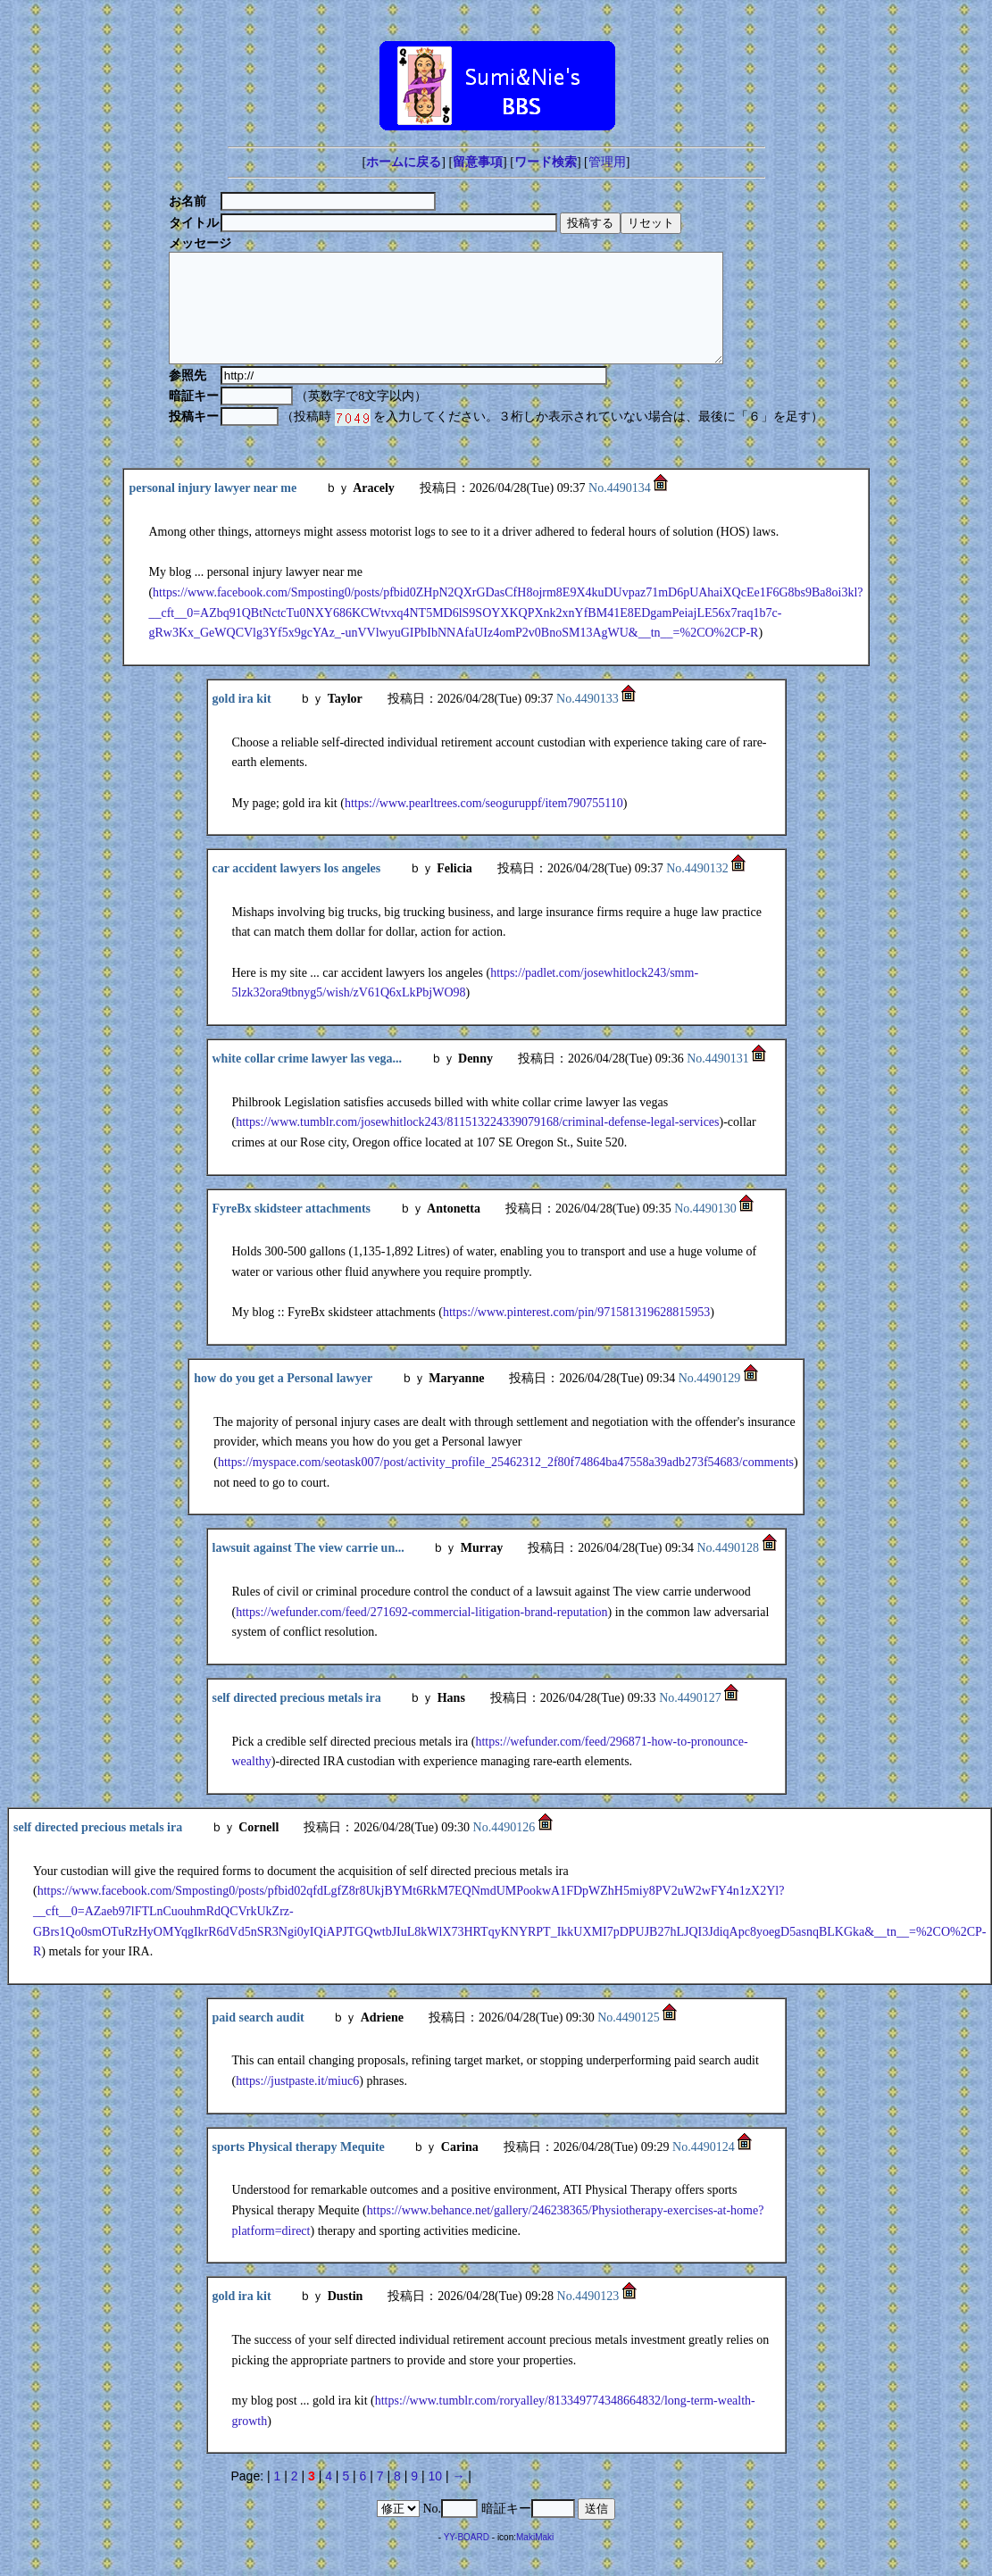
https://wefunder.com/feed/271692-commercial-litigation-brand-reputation (421, 1633)
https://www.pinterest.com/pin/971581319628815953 (576, 1333)
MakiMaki (535, 2558)
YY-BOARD (466, 2558)
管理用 (607, 162)
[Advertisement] (496, 14)
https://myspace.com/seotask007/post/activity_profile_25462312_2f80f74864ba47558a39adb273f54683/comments (506, 1483)
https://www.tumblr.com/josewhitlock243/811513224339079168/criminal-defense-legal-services (477, 1143)
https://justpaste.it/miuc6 (297, 2102)
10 (435, 2497)
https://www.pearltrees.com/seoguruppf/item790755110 (484, 824)
